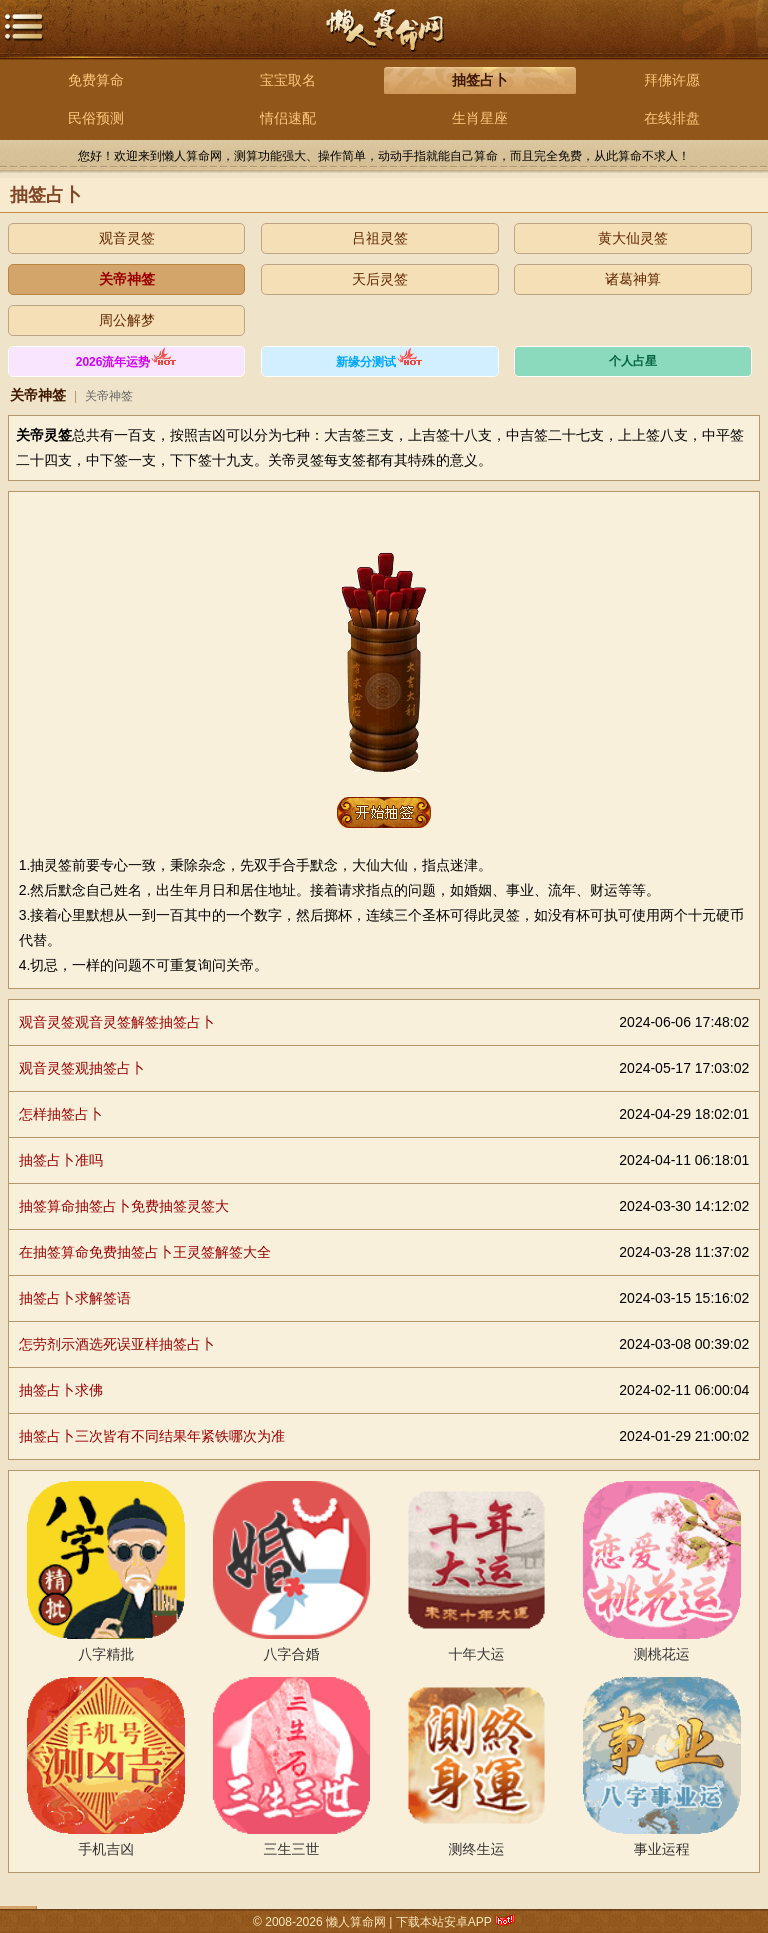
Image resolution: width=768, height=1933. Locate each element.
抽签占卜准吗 (61, 1160)
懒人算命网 (384, 40)
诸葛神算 (633, 279)
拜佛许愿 (672, 80)
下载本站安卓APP (444, 1922)
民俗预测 (96, 118)
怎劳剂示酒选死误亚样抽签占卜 (117, 1344)
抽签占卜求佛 (61, 1390)
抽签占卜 (480, 80)
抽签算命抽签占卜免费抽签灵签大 (124, 1206)
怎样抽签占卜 (61, 1114)
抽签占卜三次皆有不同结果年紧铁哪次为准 (152, 1436)
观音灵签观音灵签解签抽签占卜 (117, 1022)
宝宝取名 (288, 80)
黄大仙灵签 (633, 238)
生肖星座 (480, 118)
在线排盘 (672, 118)
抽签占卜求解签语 (75, 1298)
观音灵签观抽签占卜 (82, 1068)
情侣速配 (288, 118)
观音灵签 (127, 238)
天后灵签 (380, 279)
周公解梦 (127, 320)
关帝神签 (127, 279)
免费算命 (96, 80)
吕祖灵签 (380, 238)
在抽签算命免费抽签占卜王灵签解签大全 (145, 1252)
